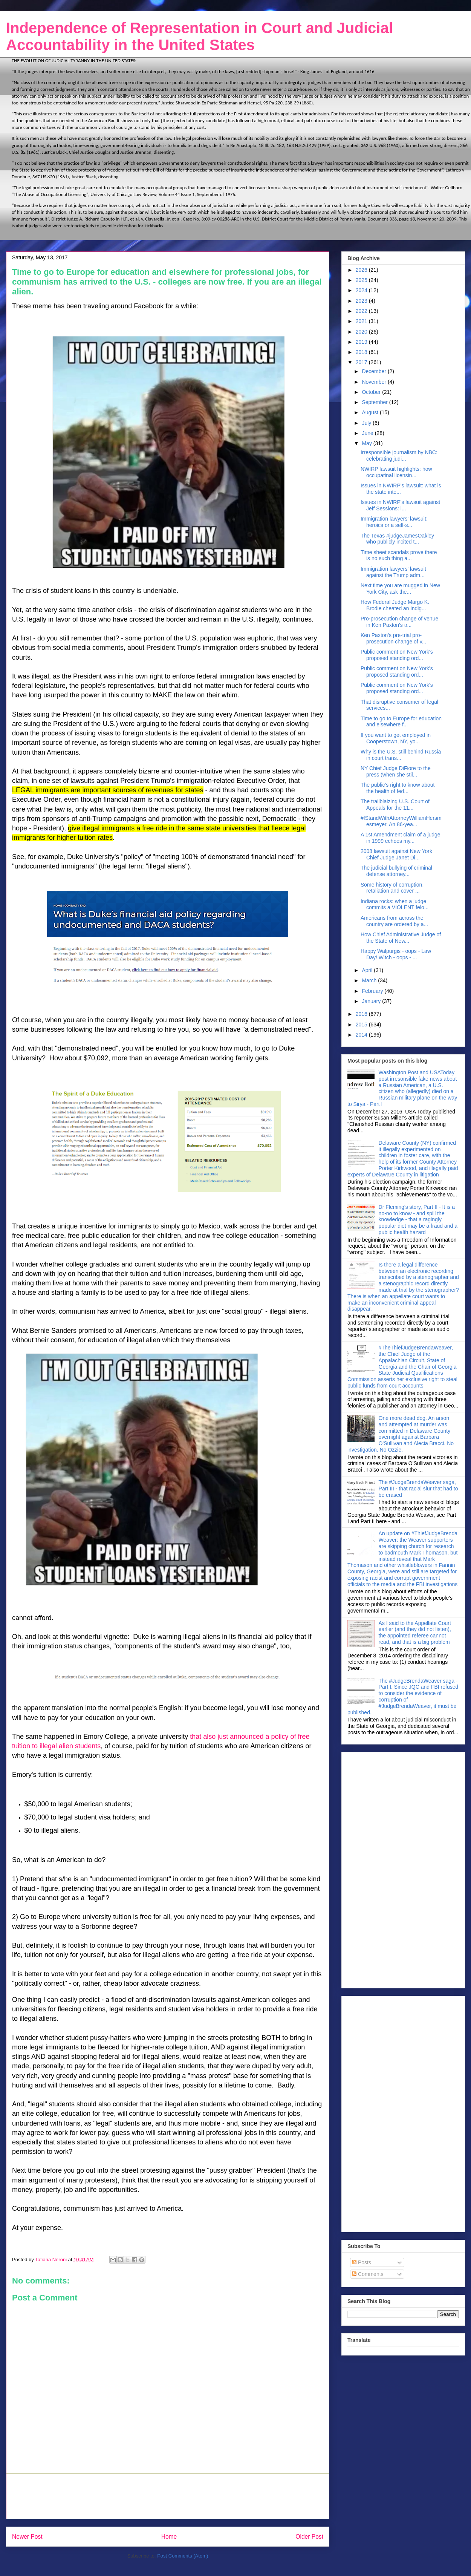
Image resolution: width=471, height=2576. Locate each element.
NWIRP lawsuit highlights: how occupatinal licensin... (396, 472)
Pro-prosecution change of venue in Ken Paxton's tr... (399, 622)
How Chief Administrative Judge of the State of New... (401, 937)
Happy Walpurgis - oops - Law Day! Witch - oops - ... (396, 954)
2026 (362, 270)
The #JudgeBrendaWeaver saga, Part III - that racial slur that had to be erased (418, 1488)
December (374, 371)
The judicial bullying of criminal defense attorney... (396, 871)
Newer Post (27, 2536)
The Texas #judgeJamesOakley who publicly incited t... (397, 539)
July (367, 423)
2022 (362, 311)
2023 (362, 301)
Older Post (309, 2536)
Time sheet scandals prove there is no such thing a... (399, 555)
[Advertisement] (168, 2496)
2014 (362, 1035)
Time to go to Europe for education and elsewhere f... (401, 721)
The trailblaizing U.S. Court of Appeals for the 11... (395, 804)
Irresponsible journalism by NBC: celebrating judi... (399, 455)
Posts (361, 2262)
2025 (362, 280)
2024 (362, 290)
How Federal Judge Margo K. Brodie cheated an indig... (395, 605)
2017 (362, 362)
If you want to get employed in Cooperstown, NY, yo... (396, 738)
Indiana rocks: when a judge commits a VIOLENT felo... (394, 904)
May (367, 443)
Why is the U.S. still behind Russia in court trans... (401, 755)
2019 (362, 342)
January (372, 1001)
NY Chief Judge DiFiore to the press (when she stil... (396, 771)
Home (169, 2536)
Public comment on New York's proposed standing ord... (397, 655)
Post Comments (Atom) (182, 2556)
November (374, 382)
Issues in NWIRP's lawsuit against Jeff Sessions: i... (400, 505)
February (373, 991)
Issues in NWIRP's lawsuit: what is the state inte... (401, 488)
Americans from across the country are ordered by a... (394, 921)
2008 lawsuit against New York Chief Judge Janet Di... (396, 854)
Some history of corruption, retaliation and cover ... (392, 888)
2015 (362, 1025)
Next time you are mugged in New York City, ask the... (400, 588)
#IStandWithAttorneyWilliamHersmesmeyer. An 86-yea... (401, 821)
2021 (362, 321)
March (370, 980)
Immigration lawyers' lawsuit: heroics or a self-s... (394, 522)
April (368, 970)
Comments (368, 2274)
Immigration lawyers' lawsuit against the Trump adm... (393, 572)
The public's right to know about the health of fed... (397, 788)
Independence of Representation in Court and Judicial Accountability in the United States (199, 36)
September (375, 402)
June (368, 433)
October (372, 392)
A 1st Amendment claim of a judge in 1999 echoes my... (400, 838)
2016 (362, 1014)
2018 (362, 352)
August (370, 412)
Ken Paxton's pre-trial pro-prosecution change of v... (393, 638)
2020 (362, 332)
